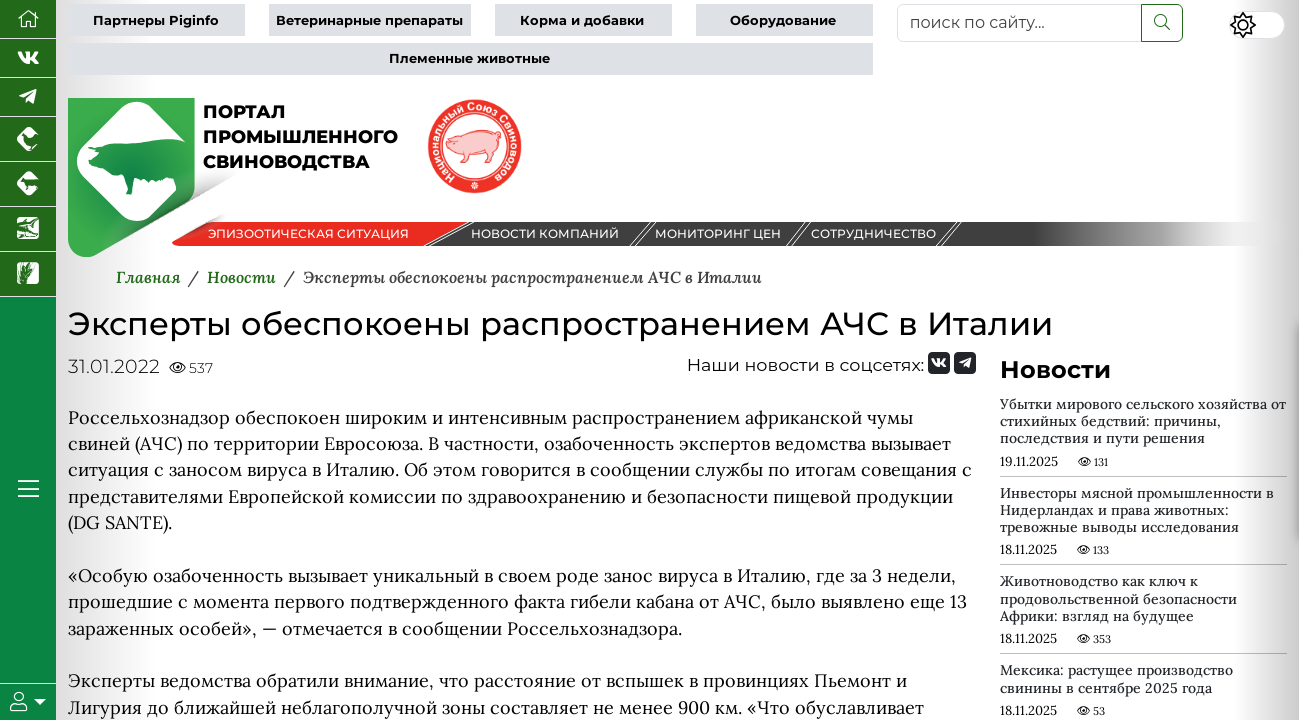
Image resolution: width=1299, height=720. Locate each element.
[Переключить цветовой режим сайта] (1257, 25)
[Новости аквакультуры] (28, 229)
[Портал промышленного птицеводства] (28, 139)
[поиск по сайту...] (1020, 23)
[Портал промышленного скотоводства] (28, 184)
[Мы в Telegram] (28, 97)
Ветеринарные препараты (369, 20)
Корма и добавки (582, 20)
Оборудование (783, 20)
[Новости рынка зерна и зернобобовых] (28, 274)
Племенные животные (469, 58)
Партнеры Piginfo (156, 20)
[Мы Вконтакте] (28, 58)
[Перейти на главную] (28, 19)
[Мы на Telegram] (965, 363)
